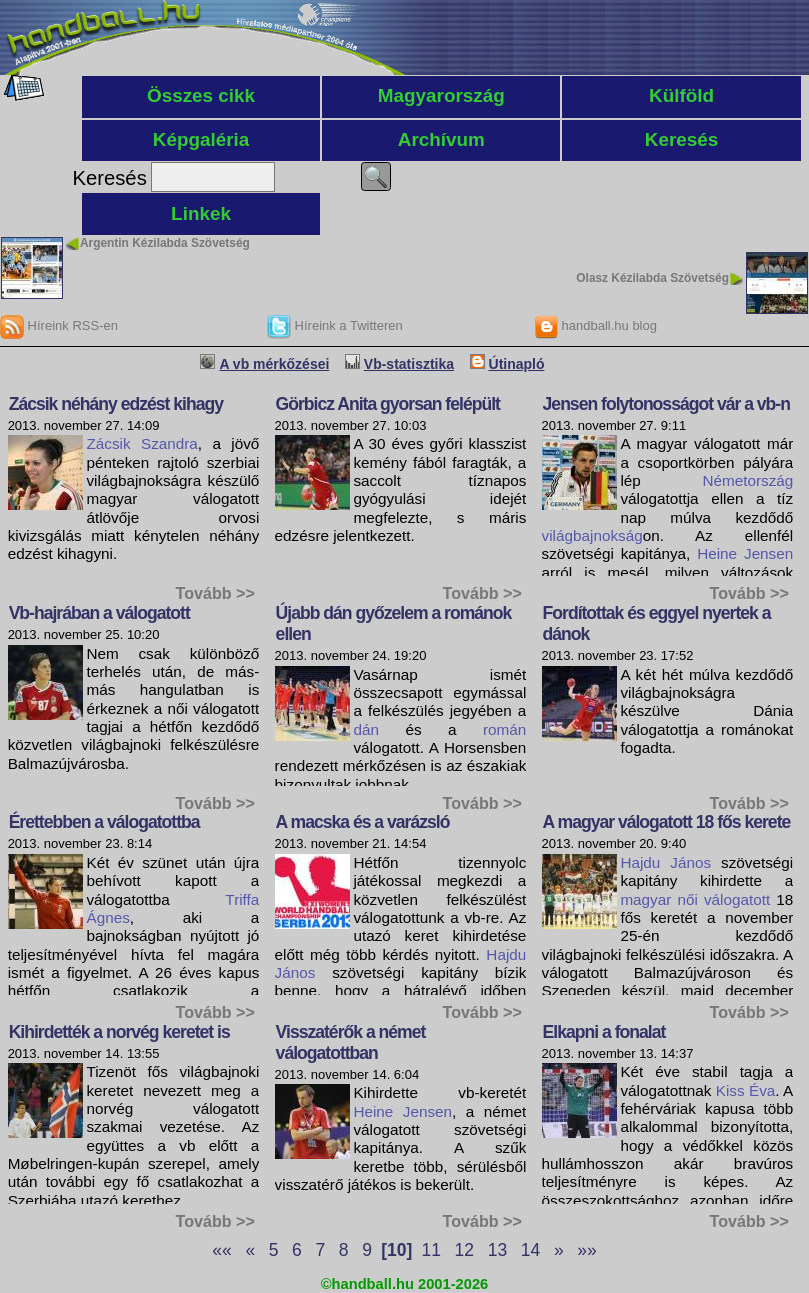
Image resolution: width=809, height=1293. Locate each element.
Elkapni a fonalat (604, 1032)
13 (497, 1250)
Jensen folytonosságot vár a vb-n (666, 404)
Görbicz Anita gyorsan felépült (388, 404)
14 (530, 1250)
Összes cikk (201, 95)
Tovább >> (215, 593)
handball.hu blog (595, 325)
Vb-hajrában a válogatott (99, 613)
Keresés (682, 139)
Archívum (441, 139)
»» (586, 1250)
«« (221, 1250)
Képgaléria (201, 139)
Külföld (681, 95)
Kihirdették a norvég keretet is (119, 1032)
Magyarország (441, 95)
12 (464, 1250)
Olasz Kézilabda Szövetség (652, 278)
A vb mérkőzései (274, 364)
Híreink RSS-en (59, 325)
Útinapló (517, 364)
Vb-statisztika (409, 364)
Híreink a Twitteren (335, 325)
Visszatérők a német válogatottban (351, 1042)
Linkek (201, 213)
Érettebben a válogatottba (104, 822)
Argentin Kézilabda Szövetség (165, 243)
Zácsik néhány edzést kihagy (116, 404)
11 (431, 1250)
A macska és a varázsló (363, 822)
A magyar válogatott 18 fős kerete (667, 822)
